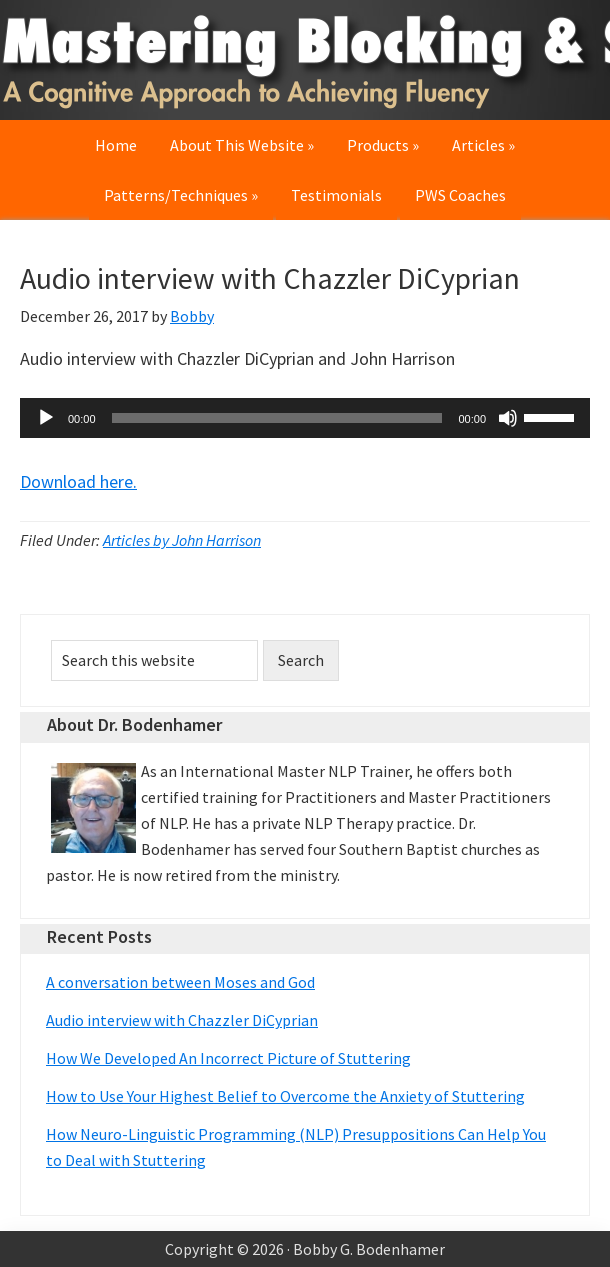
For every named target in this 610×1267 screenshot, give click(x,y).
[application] (305, 418)
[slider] (277, 418)
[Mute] (508, 418)
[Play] (46, 418)
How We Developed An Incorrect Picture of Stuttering (228, 1058)
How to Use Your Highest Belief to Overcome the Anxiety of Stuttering (285, 1096)
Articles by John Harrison (182, 540)
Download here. (78, 481)
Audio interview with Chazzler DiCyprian (182, 1020)
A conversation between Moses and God (180, 982)
